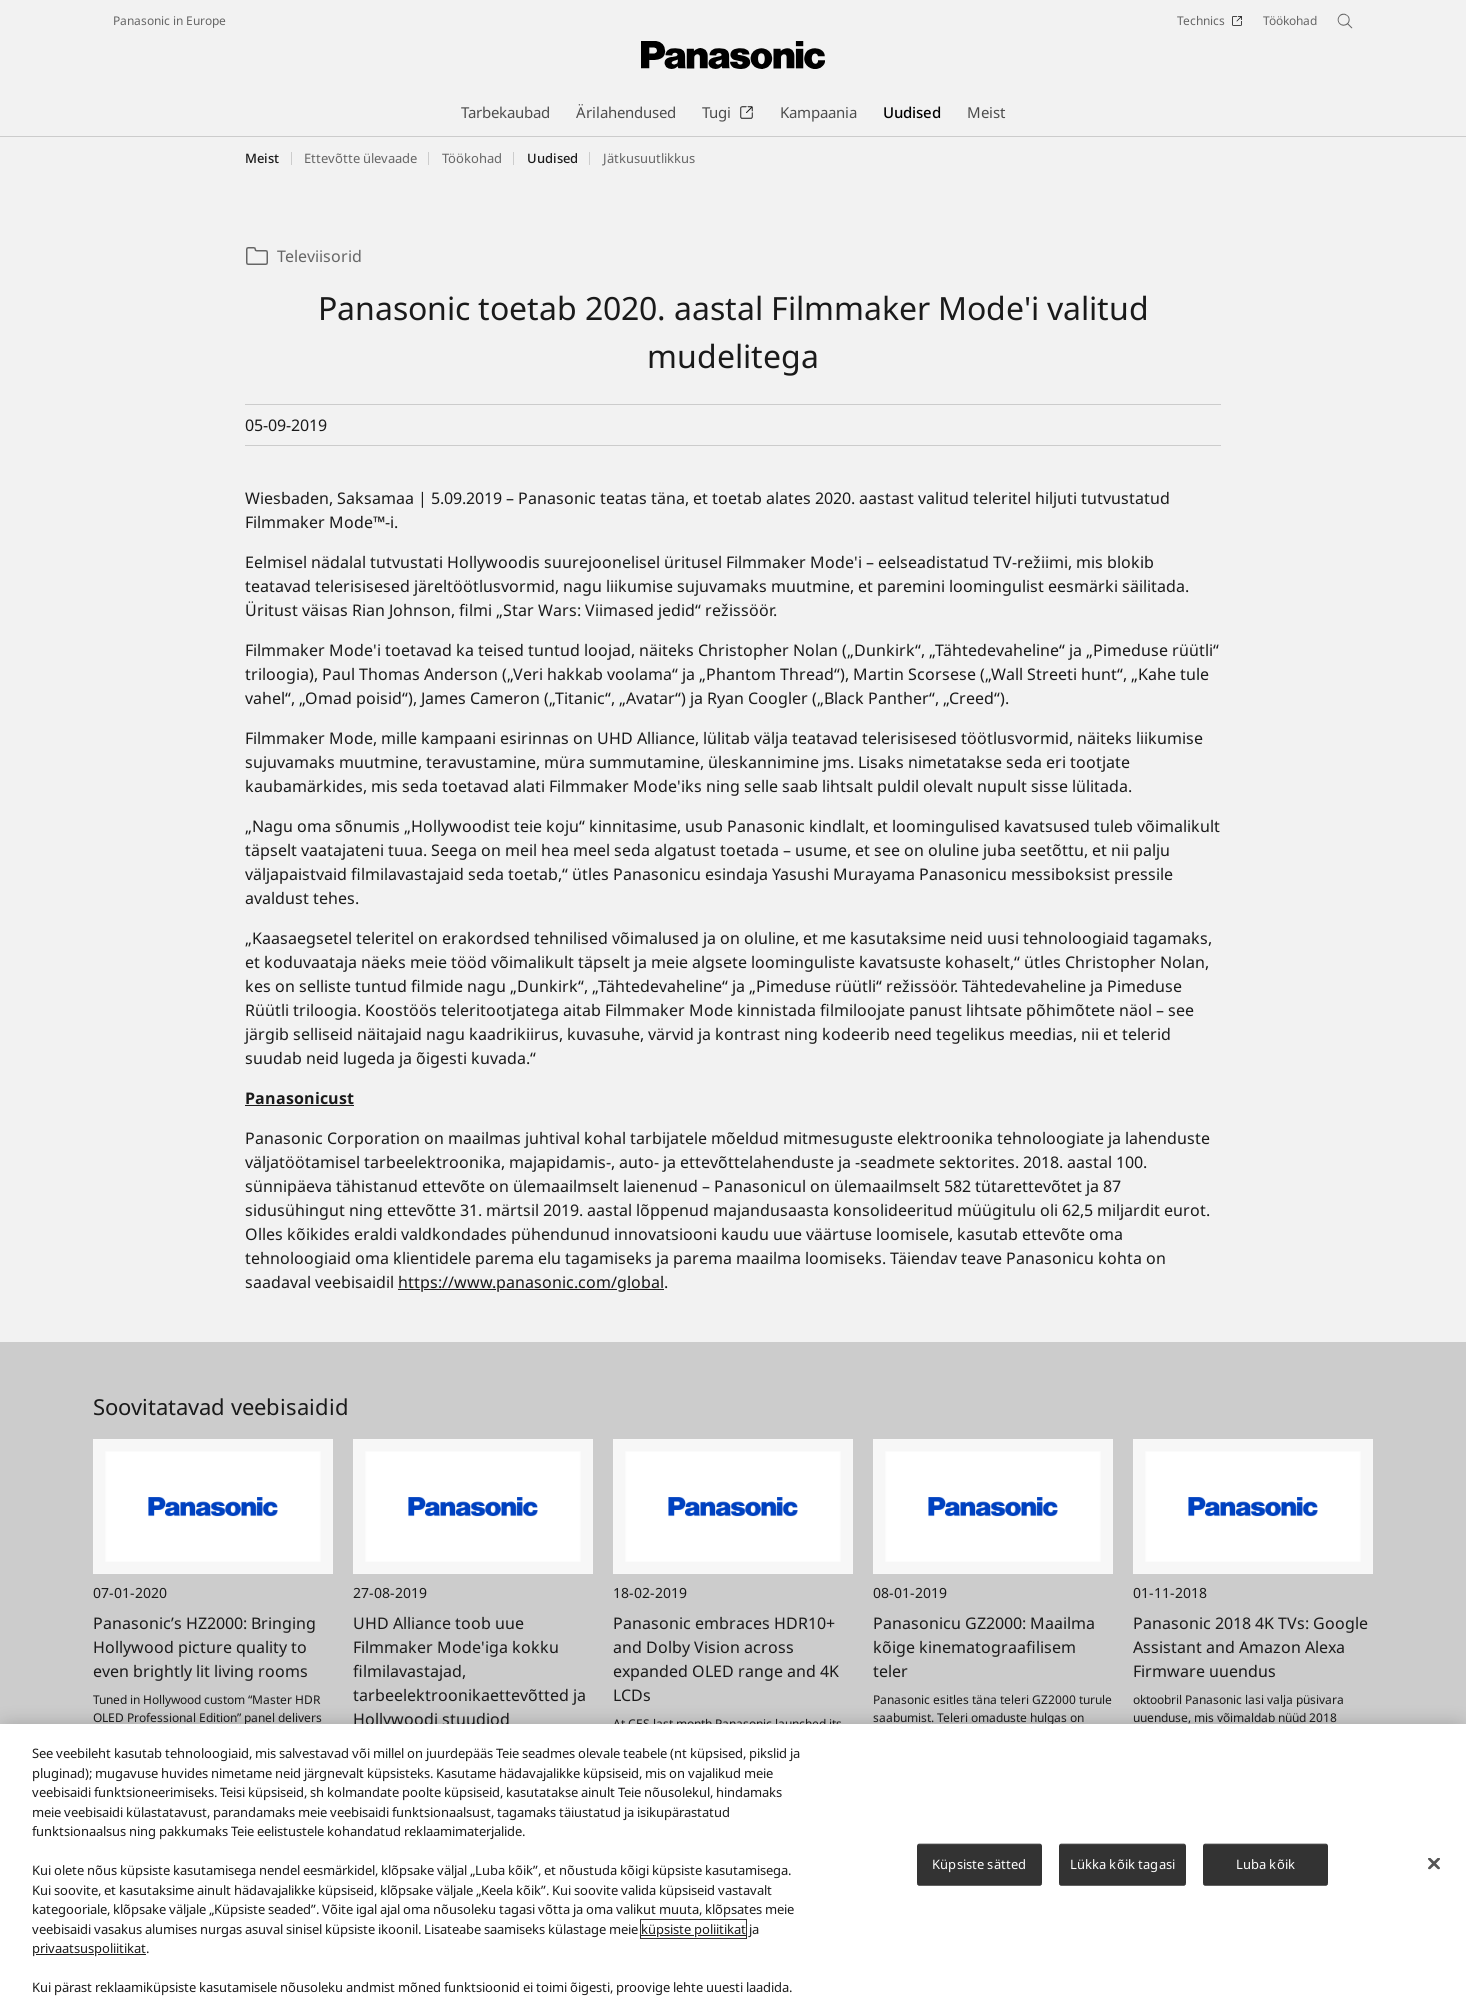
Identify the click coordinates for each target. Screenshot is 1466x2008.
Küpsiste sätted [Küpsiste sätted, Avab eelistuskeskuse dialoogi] (979, 1874)
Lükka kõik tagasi (1122, 1874)
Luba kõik (1265, 1874)
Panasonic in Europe (169, 20)
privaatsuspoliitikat (89, 1959)
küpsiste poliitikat (693, 1939)
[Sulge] (1434, 1874)
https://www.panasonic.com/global (531, 1282)
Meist (262, 158)
